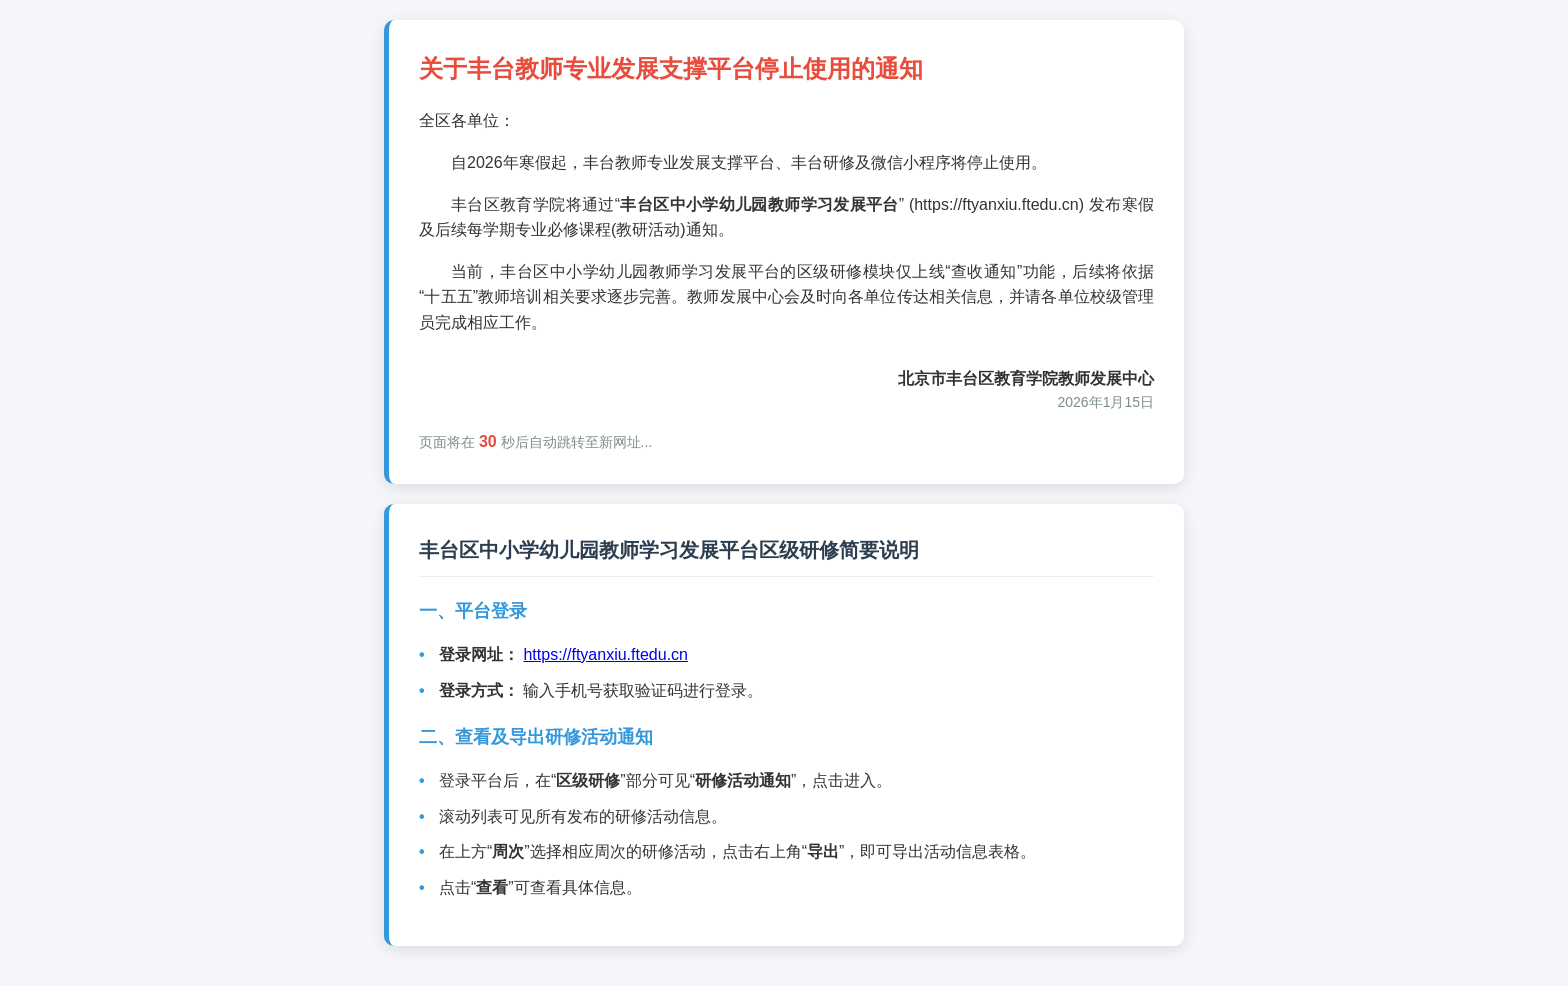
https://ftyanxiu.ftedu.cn (605, 654)
